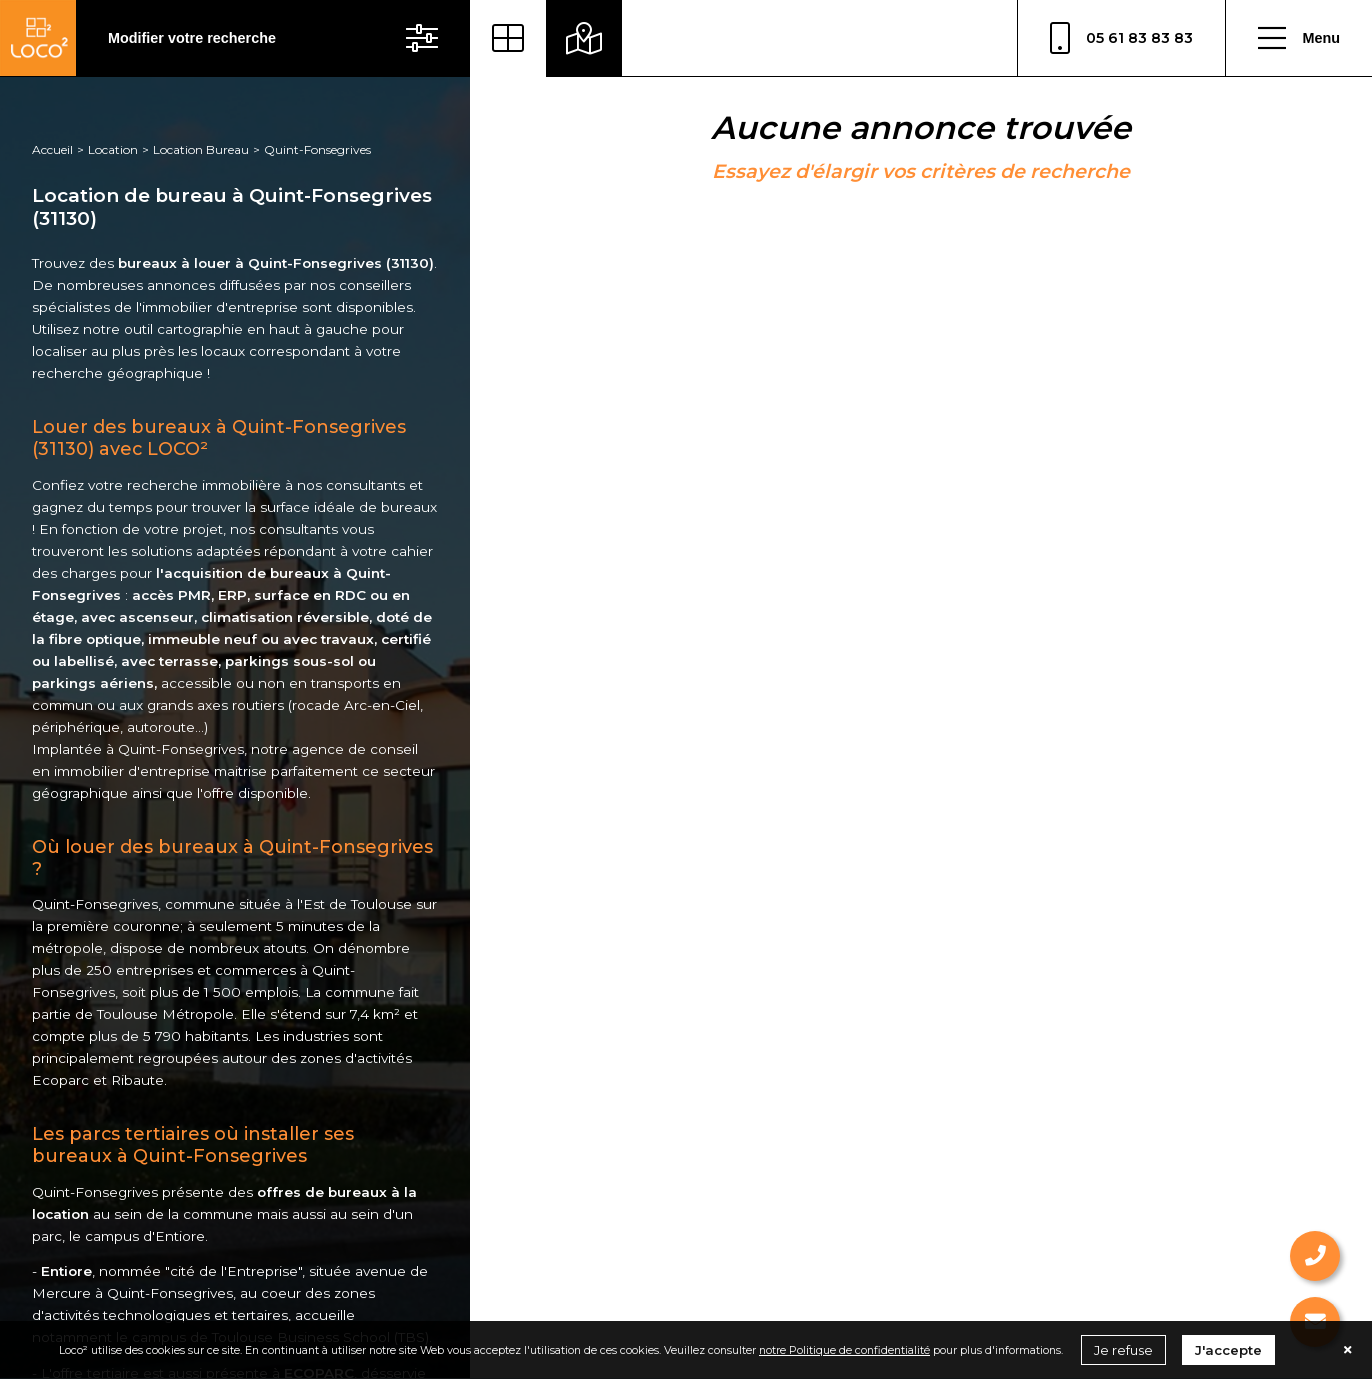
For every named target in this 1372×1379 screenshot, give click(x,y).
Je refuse (1123, 1350)
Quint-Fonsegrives (317, 149)
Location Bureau (201, 149)
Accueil (52, 149)
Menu (1299, 38)
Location (113, 149)
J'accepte (1228, 1350)
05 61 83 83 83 (1121, 38)
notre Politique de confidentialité (844, 1350)
